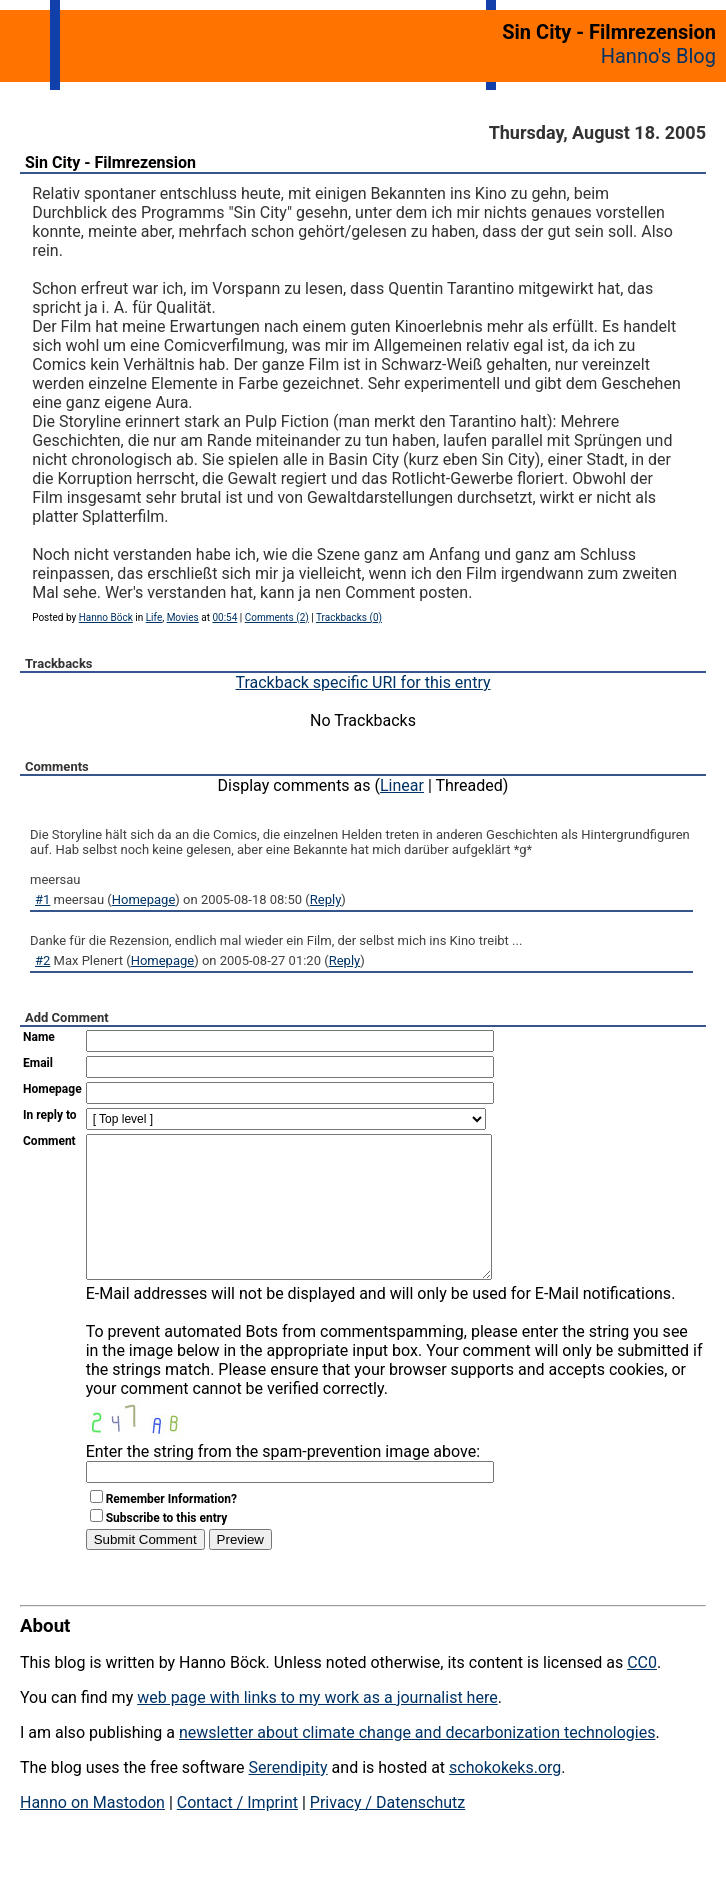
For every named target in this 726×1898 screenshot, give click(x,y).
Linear (402, 785)
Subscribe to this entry (167, 1548)
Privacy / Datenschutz (387, 1832)
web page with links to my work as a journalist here (317, 1727)
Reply (326, 899)
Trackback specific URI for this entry (362, 682)
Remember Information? (171, 1529)
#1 (42, 899)
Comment (49, 1141)
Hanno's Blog (658, 56)
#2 (42, 960)
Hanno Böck (106, 617)
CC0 (642, 1692)
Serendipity (287, 1797)
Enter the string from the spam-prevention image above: (283, 1481)
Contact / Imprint (237, 1832)
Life (154, 617)
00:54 (224, 617)
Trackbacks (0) (349, 617)
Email (38, 1063)
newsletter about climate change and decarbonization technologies (417, 1762)
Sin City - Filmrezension (110, 162)
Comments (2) (277, 617)
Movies (183, 617)
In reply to (50, 1115)
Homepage (144, 899)
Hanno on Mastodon (92, 1832)
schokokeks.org (505, 1797)
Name (39, 1037)
